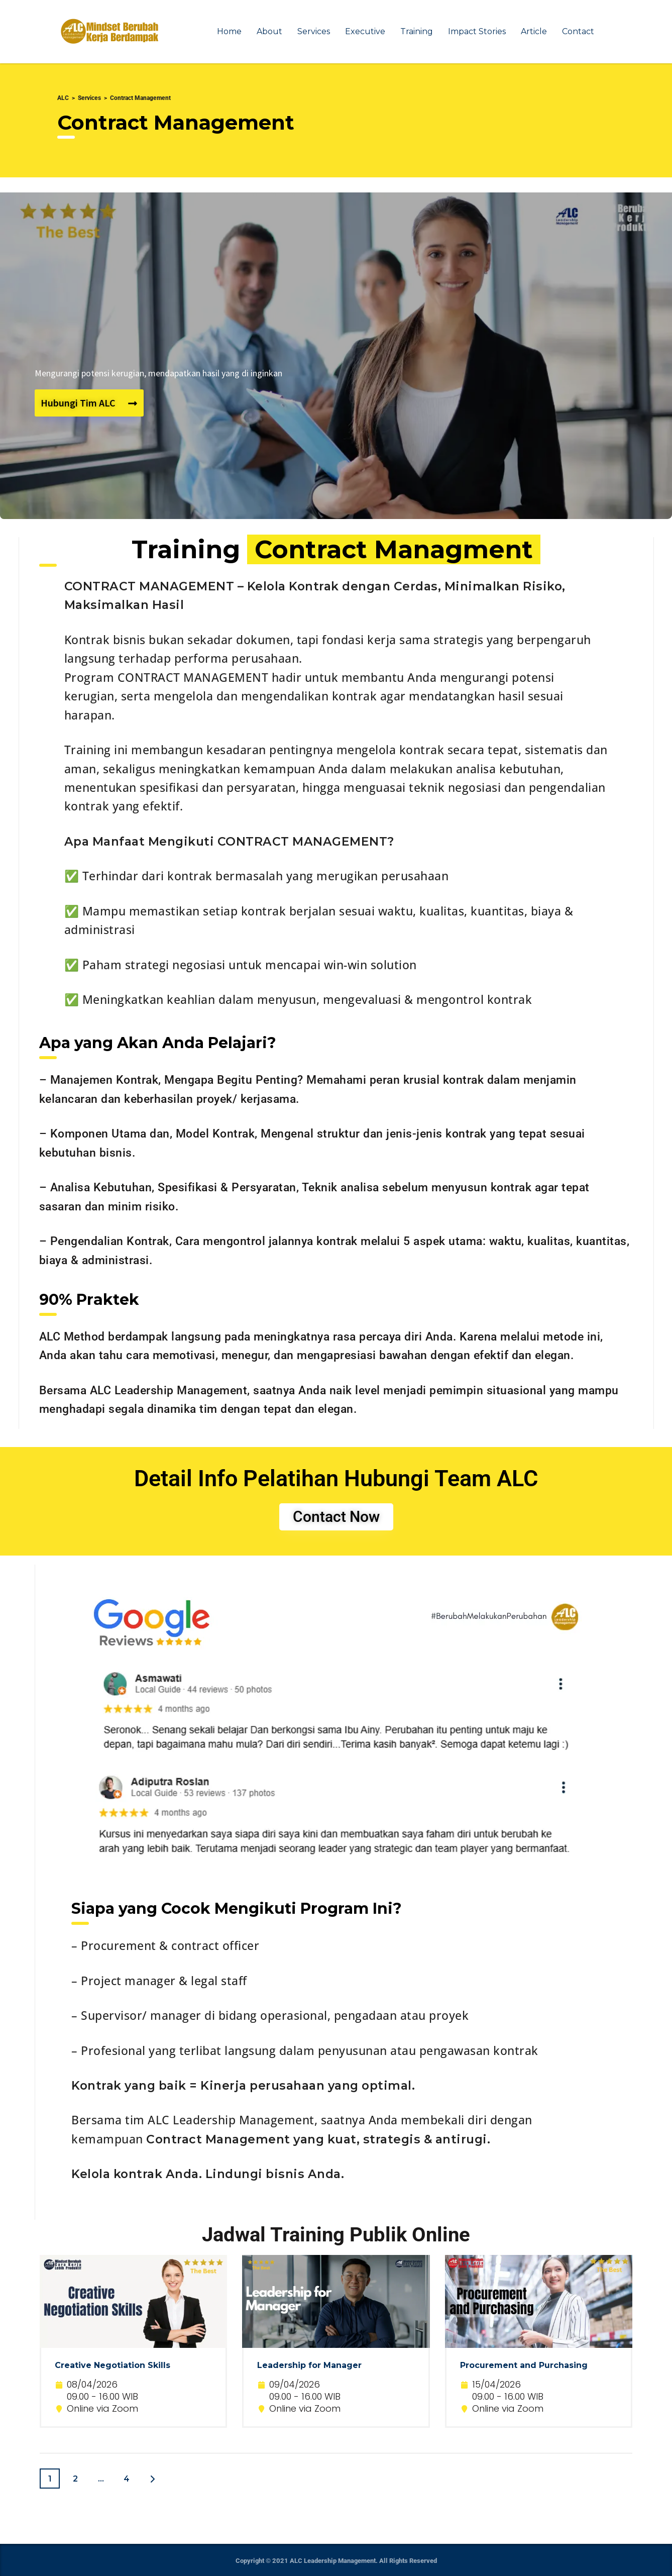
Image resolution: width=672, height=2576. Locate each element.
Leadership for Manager (309, 2365)
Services (313, 31)
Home (229, 31)
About (269, 31)
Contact (578, 31)
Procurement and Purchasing (524, 2365)
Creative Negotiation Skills (112, 2365)
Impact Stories (477, 31)
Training (416, 31)
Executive (365, 31)
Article (534, 31)
